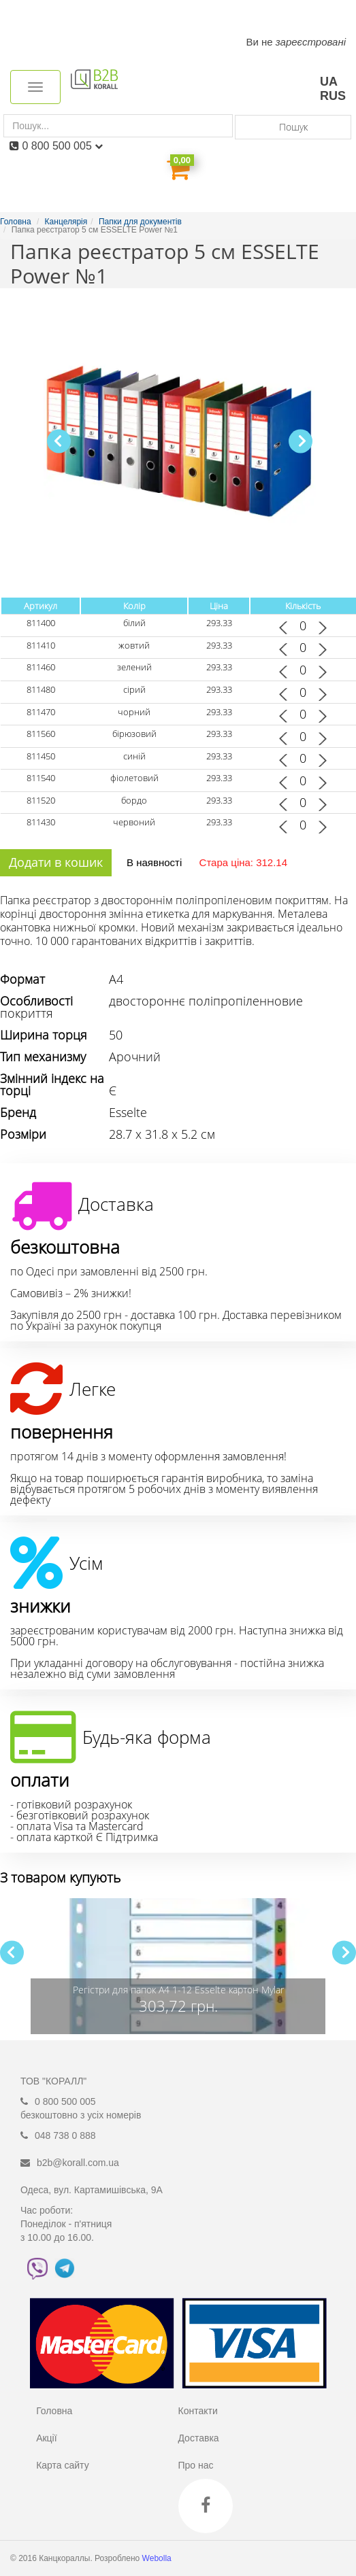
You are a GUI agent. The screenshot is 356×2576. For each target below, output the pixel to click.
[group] (178, 1966)
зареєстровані (311, 42)
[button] (300, 441)
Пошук (293, 126)
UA (329, 81)
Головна (54, 2410)
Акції (46, 2438)
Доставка (198, 2438)
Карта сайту (62, 2465)
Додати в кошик (56, 862)
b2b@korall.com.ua (78, 2162)
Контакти (197, 2410)
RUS (333, 96)
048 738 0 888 (65, 2135)
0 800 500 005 (62, 146)
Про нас (195, 2465)
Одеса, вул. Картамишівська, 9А (91, 2189)
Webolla (158, 2558)
